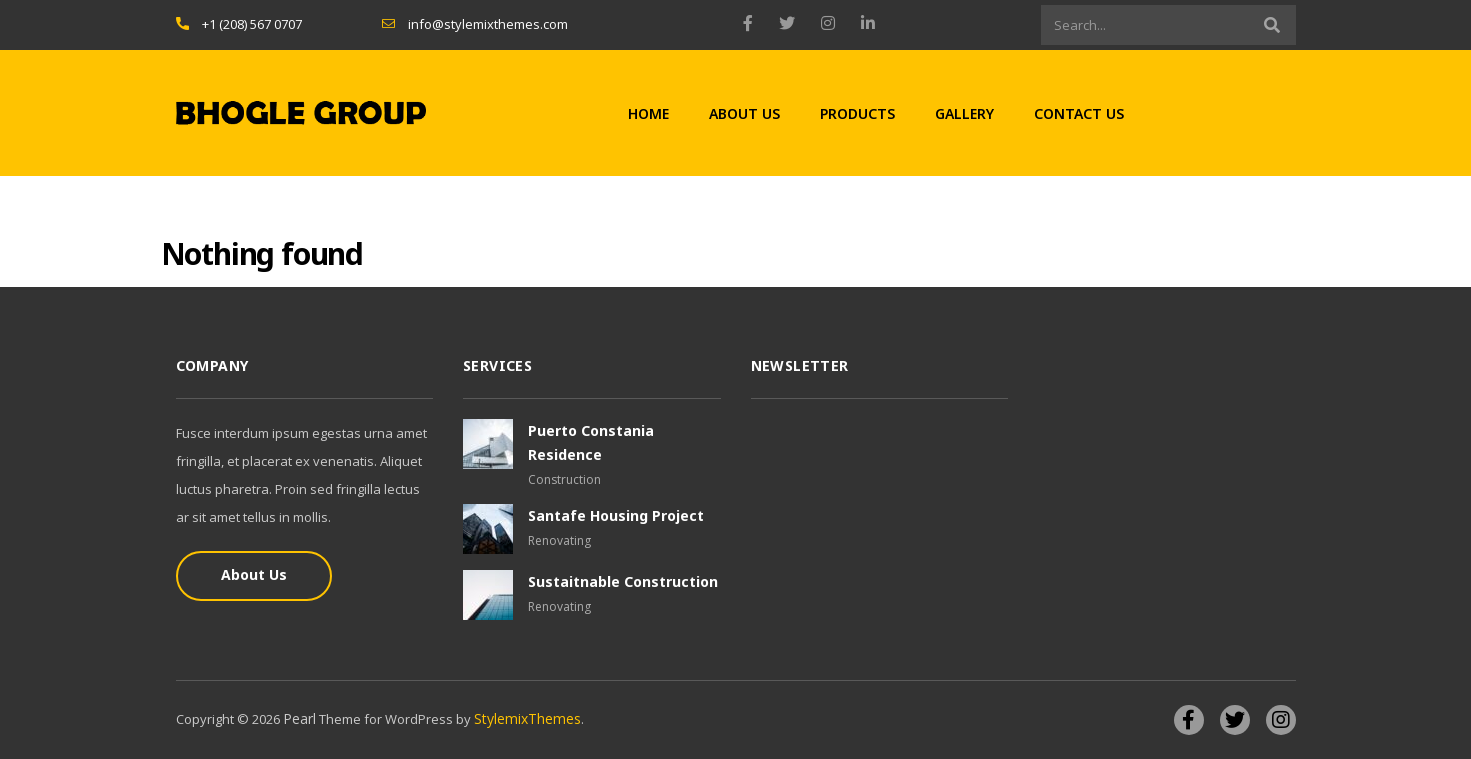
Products (857, 113)
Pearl (299, 718)
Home (648, 113)
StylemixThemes (527, 718)
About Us (744, 113)
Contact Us (1079, 113)
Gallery (964, 113)
